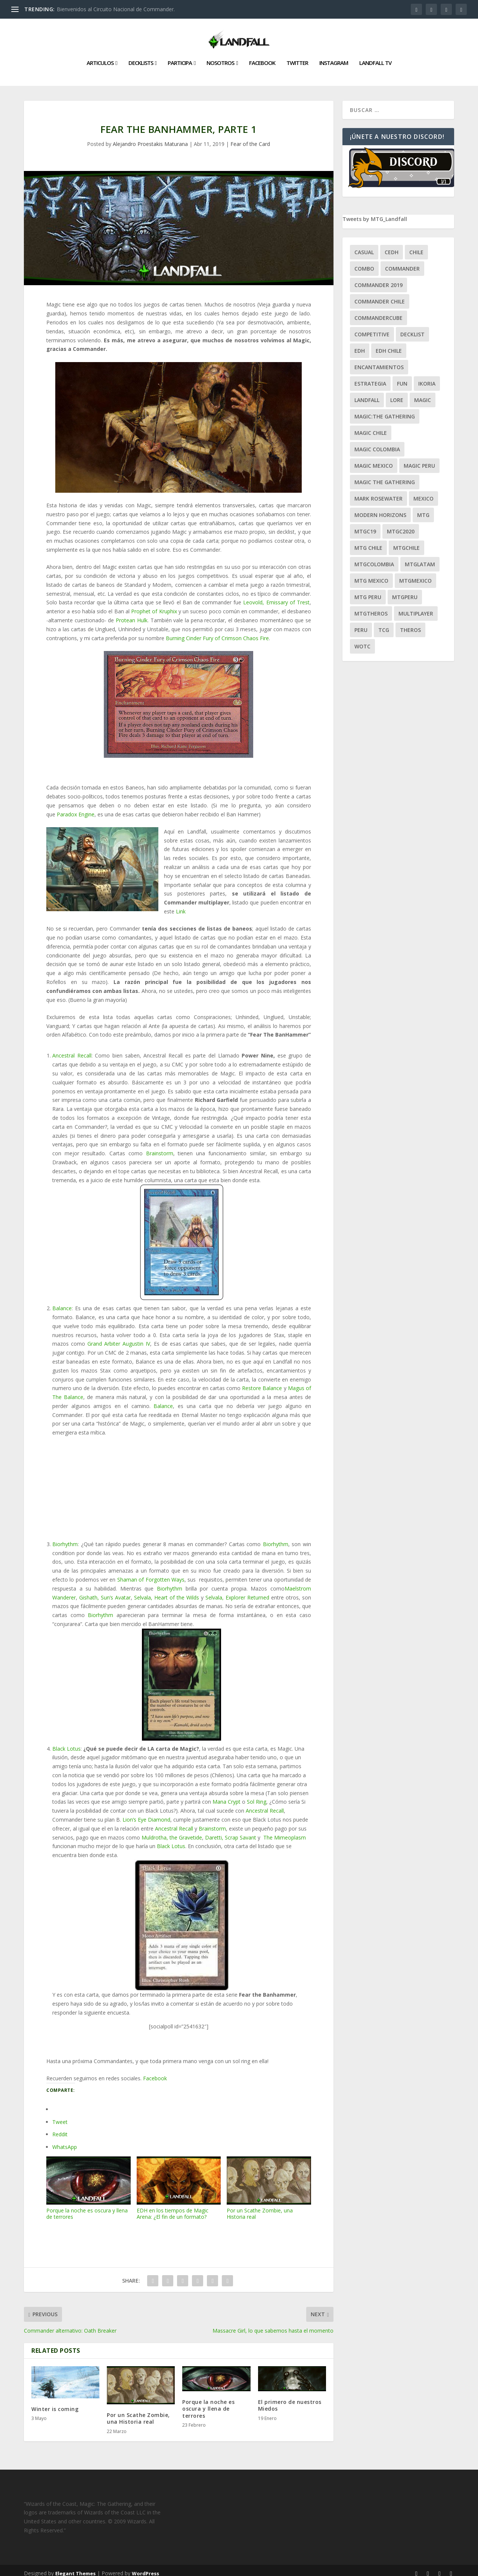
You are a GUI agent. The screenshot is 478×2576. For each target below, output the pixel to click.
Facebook (262, 57)
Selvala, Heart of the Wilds (166, 1591)
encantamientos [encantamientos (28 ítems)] (379, 361)
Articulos (100, 57)
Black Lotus (66, 1742)
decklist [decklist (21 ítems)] (412, 328)
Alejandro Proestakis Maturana (150, 137)
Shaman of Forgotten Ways (150, 1573)
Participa (180, 57)
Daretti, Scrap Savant (230, 1831)
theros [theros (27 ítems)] (410, 623)
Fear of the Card (250, 137)
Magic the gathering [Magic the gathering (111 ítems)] (384, 476)
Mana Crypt (226, 1795)
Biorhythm (65, 1538)
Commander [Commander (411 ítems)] (402, 262)
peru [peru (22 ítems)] (360, 623)
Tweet (60, 2115)
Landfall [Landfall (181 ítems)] (366, 394)
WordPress (145, 2567)
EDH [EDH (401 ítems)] (359, 344)
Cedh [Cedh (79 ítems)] (391, 246)
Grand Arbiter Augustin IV (118, 1337)
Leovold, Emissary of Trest (276, 596)
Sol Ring (256, 1795)
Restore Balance (262, 1382)
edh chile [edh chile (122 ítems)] (389, 344)
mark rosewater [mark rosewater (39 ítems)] (378, 492)
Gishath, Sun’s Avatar (105, 1591)
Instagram (333, 57)
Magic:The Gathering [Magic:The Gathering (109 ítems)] (384, 410)
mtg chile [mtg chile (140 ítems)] (368, 541)
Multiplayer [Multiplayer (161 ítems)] (415, 607)
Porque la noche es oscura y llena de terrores (88, 2182)
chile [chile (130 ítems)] (416, 246)
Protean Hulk (132, 614)
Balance (62, 1302)
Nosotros (220, 57)
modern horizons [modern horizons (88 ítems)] (380, 509)
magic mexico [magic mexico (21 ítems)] (373, 459)
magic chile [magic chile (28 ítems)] (370, 426)
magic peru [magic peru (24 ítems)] (419, 459)
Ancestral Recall (71, 1049)
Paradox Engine (75, 808)
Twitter (297, 57)
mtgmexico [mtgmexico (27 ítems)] (415, 574)
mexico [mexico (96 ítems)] (423, 492)
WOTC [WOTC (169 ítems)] (362, 640)
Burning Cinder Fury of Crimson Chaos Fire (217, 632)
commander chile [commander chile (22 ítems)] (379, 295)
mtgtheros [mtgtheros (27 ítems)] (371, 607)
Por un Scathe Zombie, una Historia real (269, 2182)
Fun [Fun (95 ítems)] (402, 377)
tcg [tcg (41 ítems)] (383, 623)
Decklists (140, 57)
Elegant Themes (75, 2567)
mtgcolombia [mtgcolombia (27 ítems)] (374, 558)
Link (181, 905)
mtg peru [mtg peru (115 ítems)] (367, 591)
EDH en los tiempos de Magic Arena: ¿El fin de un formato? (179, 2182)
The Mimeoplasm (284, 1831)
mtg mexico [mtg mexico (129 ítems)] (371, 574)
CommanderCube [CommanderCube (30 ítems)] (378, 311)
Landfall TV (375, 57)
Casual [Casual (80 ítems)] (364, 246)
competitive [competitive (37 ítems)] (371, 328)
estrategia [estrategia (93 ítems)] (370, 377)
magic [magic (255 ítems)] (422, 394)
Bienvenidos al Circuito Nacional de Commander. (116, 9)
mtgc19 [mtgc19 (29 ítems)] (365, 525)
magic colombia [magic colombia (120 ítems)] (377, 443)
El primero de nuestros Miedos (290, 2399)
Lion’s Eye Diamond (146, 1813)
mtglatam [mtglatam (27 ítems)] (420, 558)
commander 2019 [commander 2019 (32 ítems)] (378, 279)
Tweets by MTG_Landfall (374, 213)
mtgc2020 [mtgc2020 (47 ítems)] (401, 525)
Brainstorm (159, 1147)
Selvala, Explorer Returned (237, 1591)
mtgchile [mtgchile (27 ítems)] (406, 541)
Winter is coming (54, 2403)
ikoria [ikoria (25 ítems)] (426, 377)
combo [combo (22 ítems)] (364, 262)
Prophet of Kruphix (154, 605)
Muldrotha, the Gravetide (172, 1831)
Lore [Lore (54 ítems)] (396, 394)
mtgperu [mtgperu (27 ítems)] (405, 591)
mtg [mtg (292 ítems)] (423, 509)
